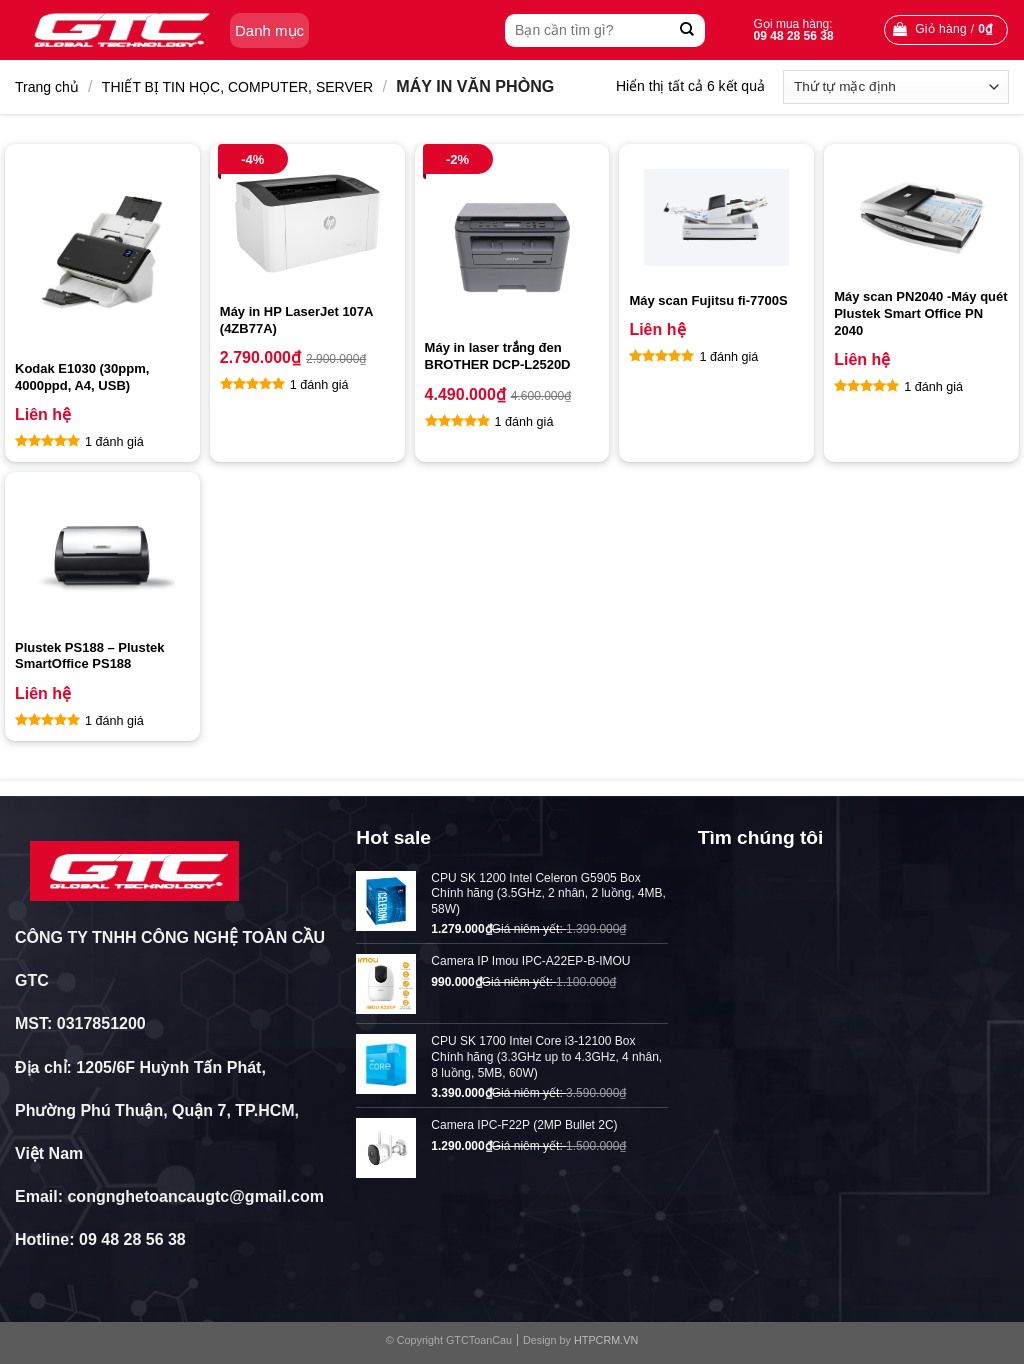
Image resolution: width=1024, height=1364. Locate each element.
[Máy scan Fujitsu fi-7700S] (716, 217)
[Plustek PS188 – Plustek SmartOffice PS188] (102, 555)
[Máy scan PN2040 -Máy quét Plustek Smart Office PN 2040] (921, 216)
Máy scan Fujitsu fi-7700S (708, 300)
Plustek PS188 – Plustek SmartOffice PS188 (90, 656)
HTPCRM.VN (606, 1340)
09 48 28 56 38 (132, 1239)
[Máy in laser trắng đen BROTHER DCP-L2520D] (512, 241)
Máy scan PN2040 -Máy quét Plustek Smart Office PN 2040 (920, 313)
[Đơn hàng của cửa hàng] (896, 87)
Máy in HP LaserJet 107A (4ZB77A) (296, 320)
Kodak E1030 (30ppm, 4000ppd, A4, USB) (82, 377)
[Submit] (687, 30)
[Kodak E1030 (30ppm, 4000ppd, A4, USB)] (102, 252)
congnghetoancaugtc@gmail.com (195, 1196)
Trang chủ (47, 87)
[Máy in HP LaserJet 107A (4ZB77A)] (307, 223)
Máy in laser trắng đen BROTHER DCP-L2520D (498, 356)
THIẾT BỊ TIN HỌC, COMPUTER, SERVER (237, 87)
